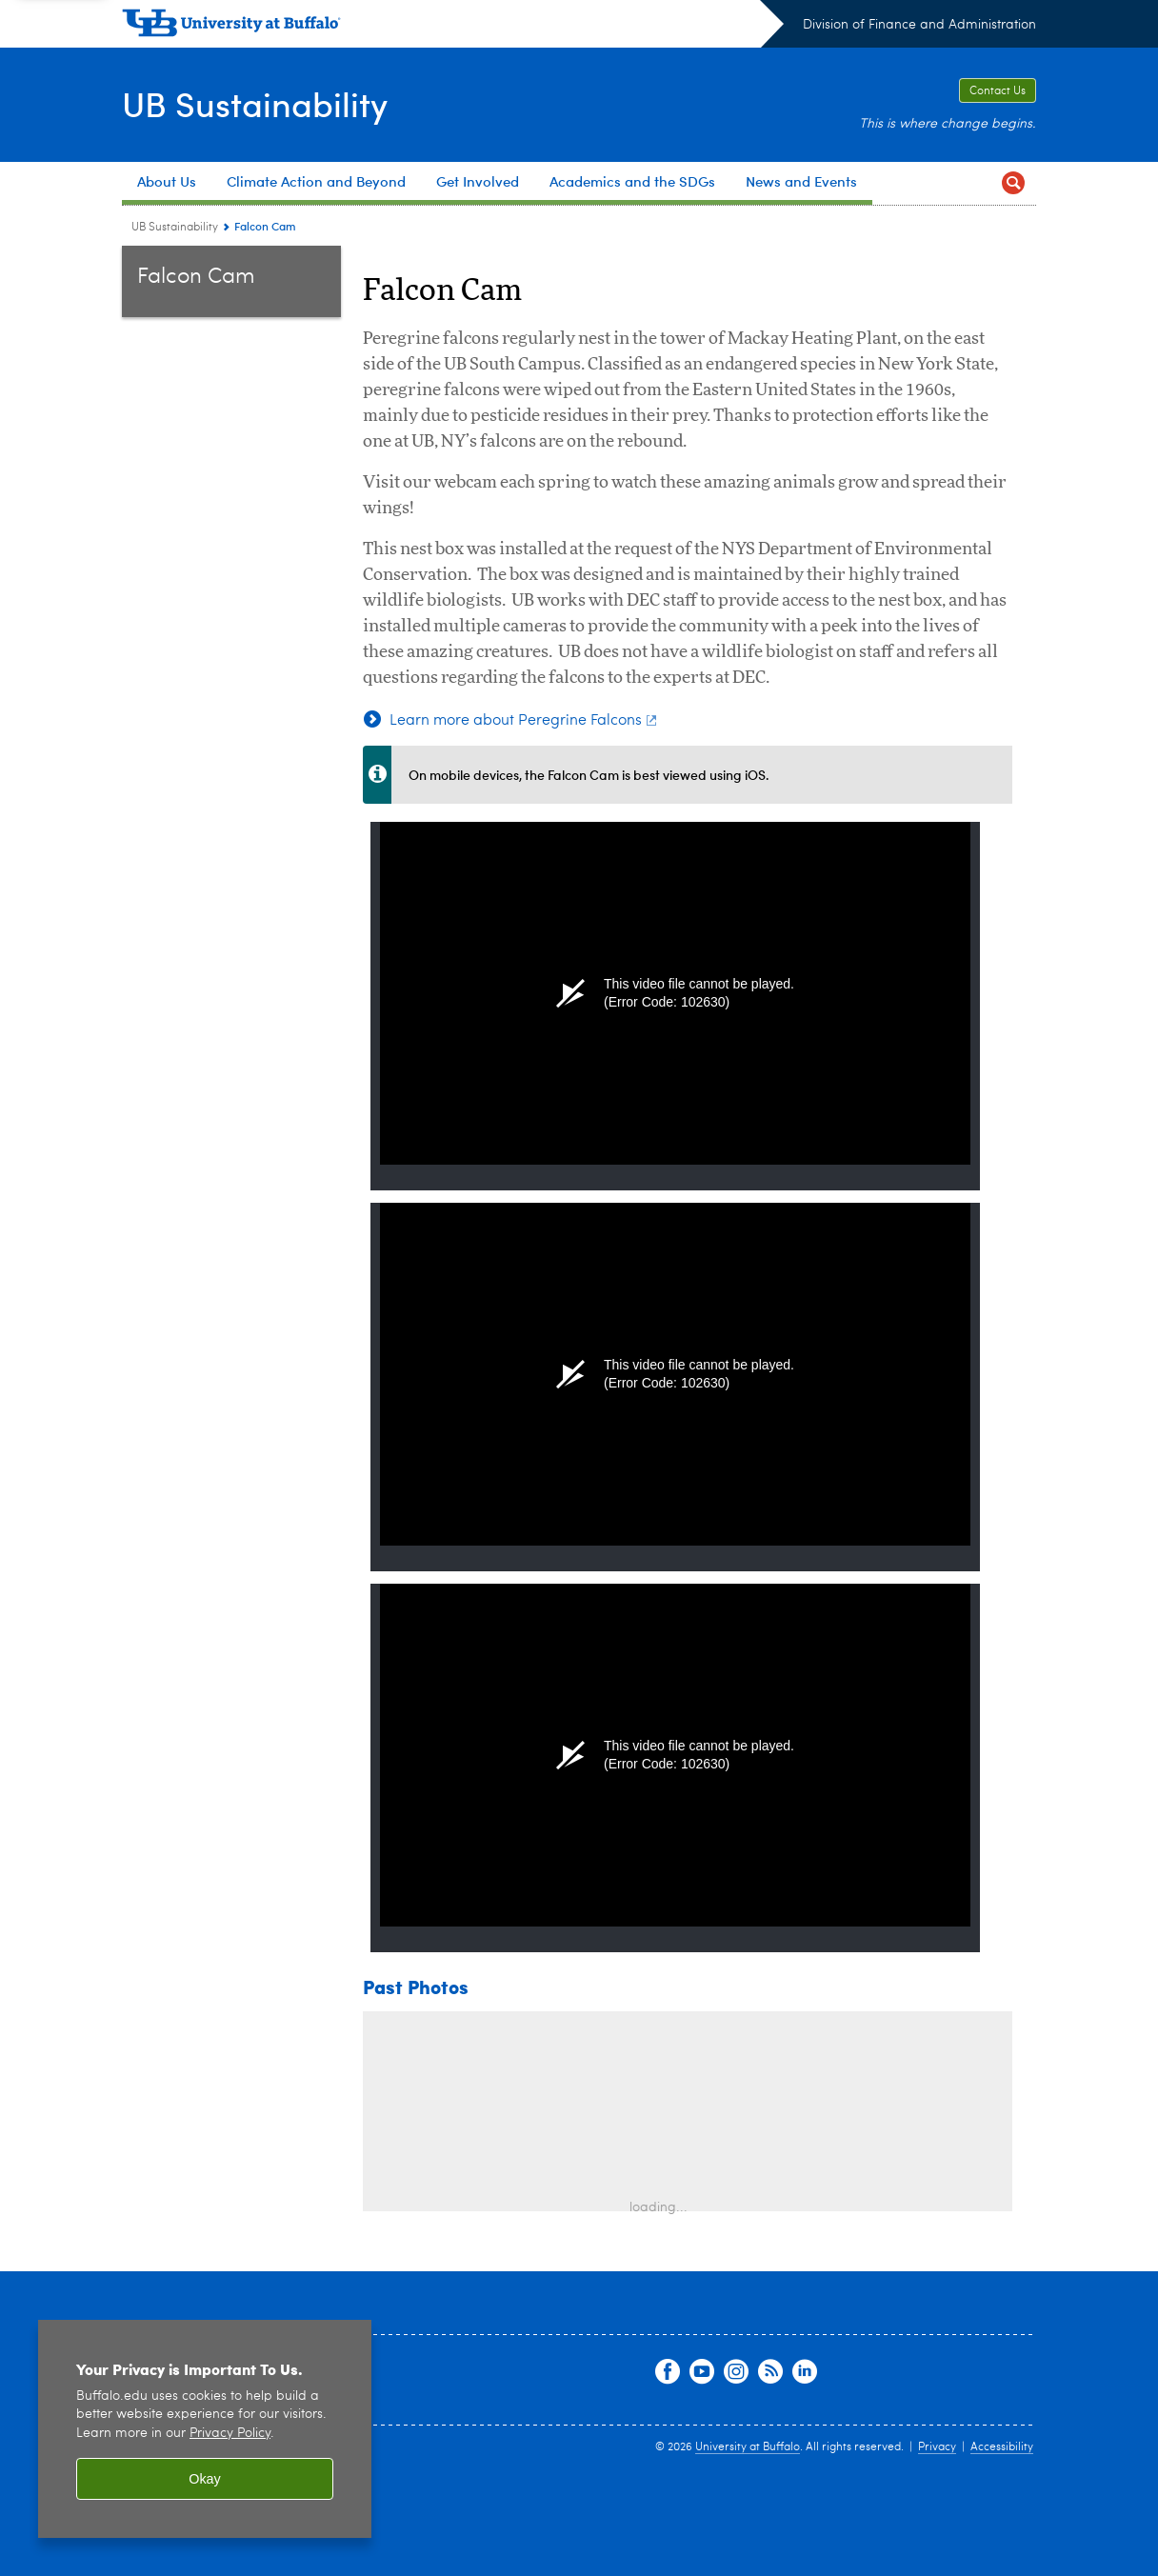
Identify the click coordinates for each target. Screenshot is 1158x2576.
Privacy (937, 2447)
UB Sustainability (255, 103)
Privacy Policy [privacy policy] (230, 2433)
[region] (204, 2429)
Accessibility (1001, 2447)
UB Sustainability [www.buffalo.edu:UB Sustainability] (174, 227)
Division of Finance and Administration (919, 24)
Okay (205, 2478)
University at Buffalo (747, 2447)
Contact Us (997, 91)
